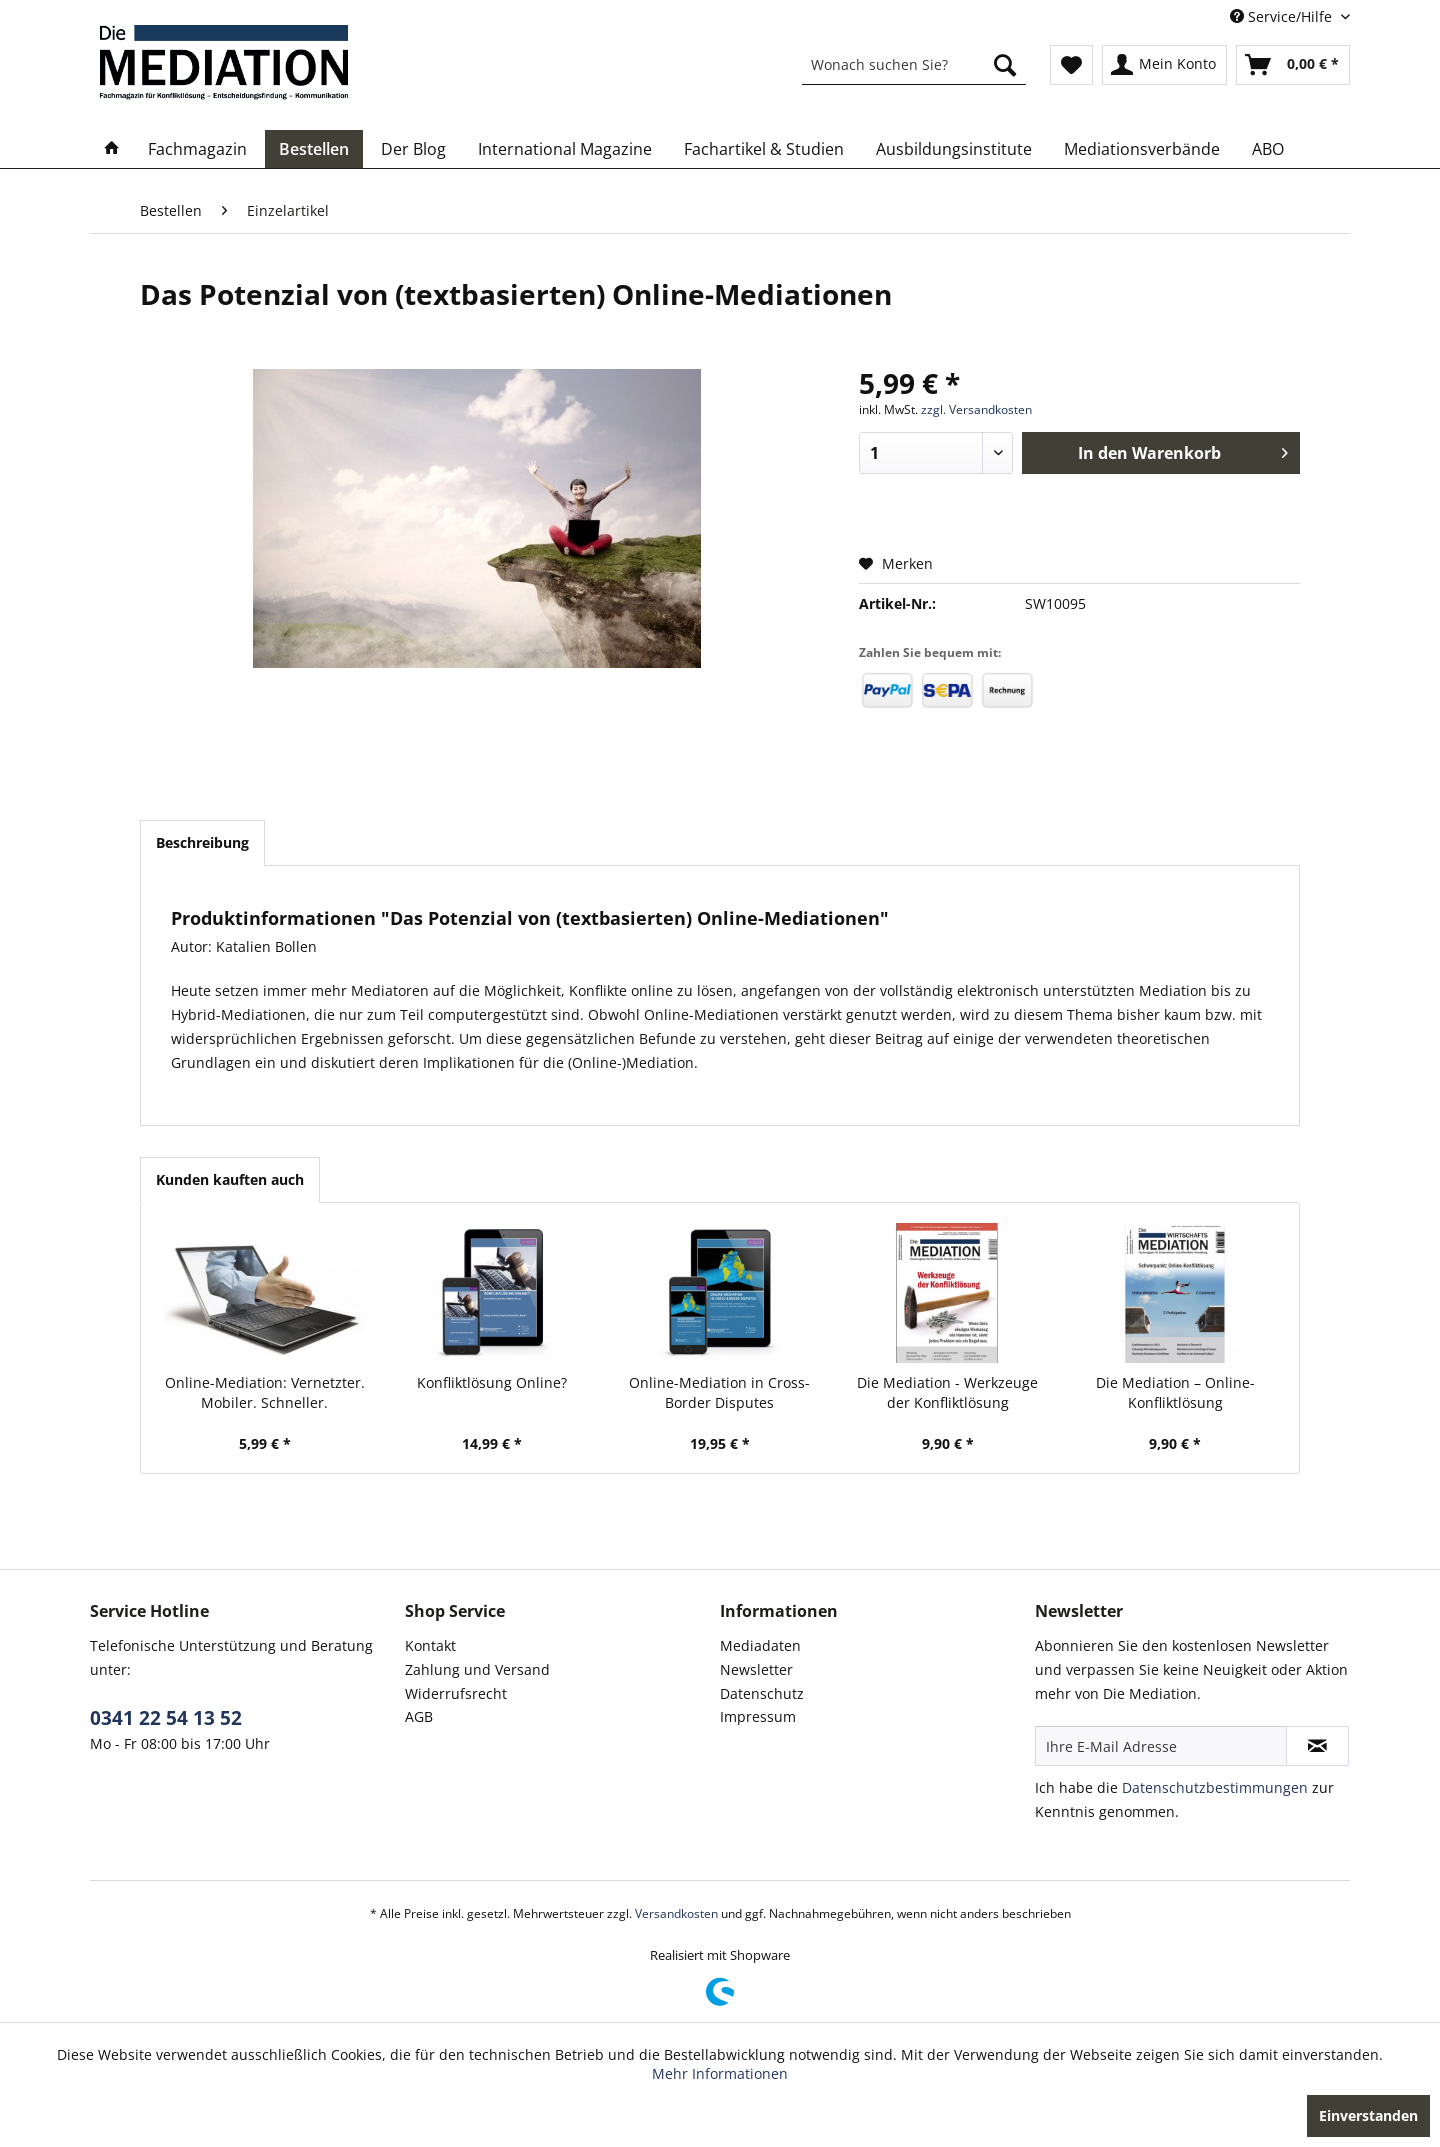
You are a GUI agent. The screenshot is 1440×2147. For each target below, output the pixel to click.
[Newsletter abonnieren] (1317, 1746)
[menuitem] (914, 65)
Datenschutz (762, 1693)
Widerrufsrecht (456, 1693)
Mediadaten (760, 1645)
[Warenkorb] (1293, 65)
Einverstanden (1368, 2115)
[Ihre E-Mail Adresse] (1161, 1746)
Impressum (758, 1716)
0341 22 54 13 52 (166, 1718)
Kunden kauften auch (230, 1179)
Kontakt (430, 1645)
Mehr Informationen (720, 2073)
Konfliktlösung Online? (492, 1382)
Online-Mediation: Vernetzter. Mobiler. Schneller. (265, 1392)
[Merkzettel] (1071, 65)
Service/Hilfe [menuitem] (1283, 16)
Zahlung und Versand (477, 1669)
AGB (419, 1716)
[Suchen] (1005, 65)
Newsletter (756, 1669)
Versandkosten (676, 1913)
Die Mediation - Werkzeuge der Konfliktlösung (947, 1392)
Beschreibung (202, 842)
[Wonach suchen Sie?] (914, 65)
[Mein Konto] (1164, 65)
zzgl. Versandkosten (976, 409)
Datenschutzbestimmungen (1215, 1787)
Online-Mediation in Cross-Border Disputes (719, 1392)
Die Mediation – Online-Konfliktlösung (1175, 1392)
